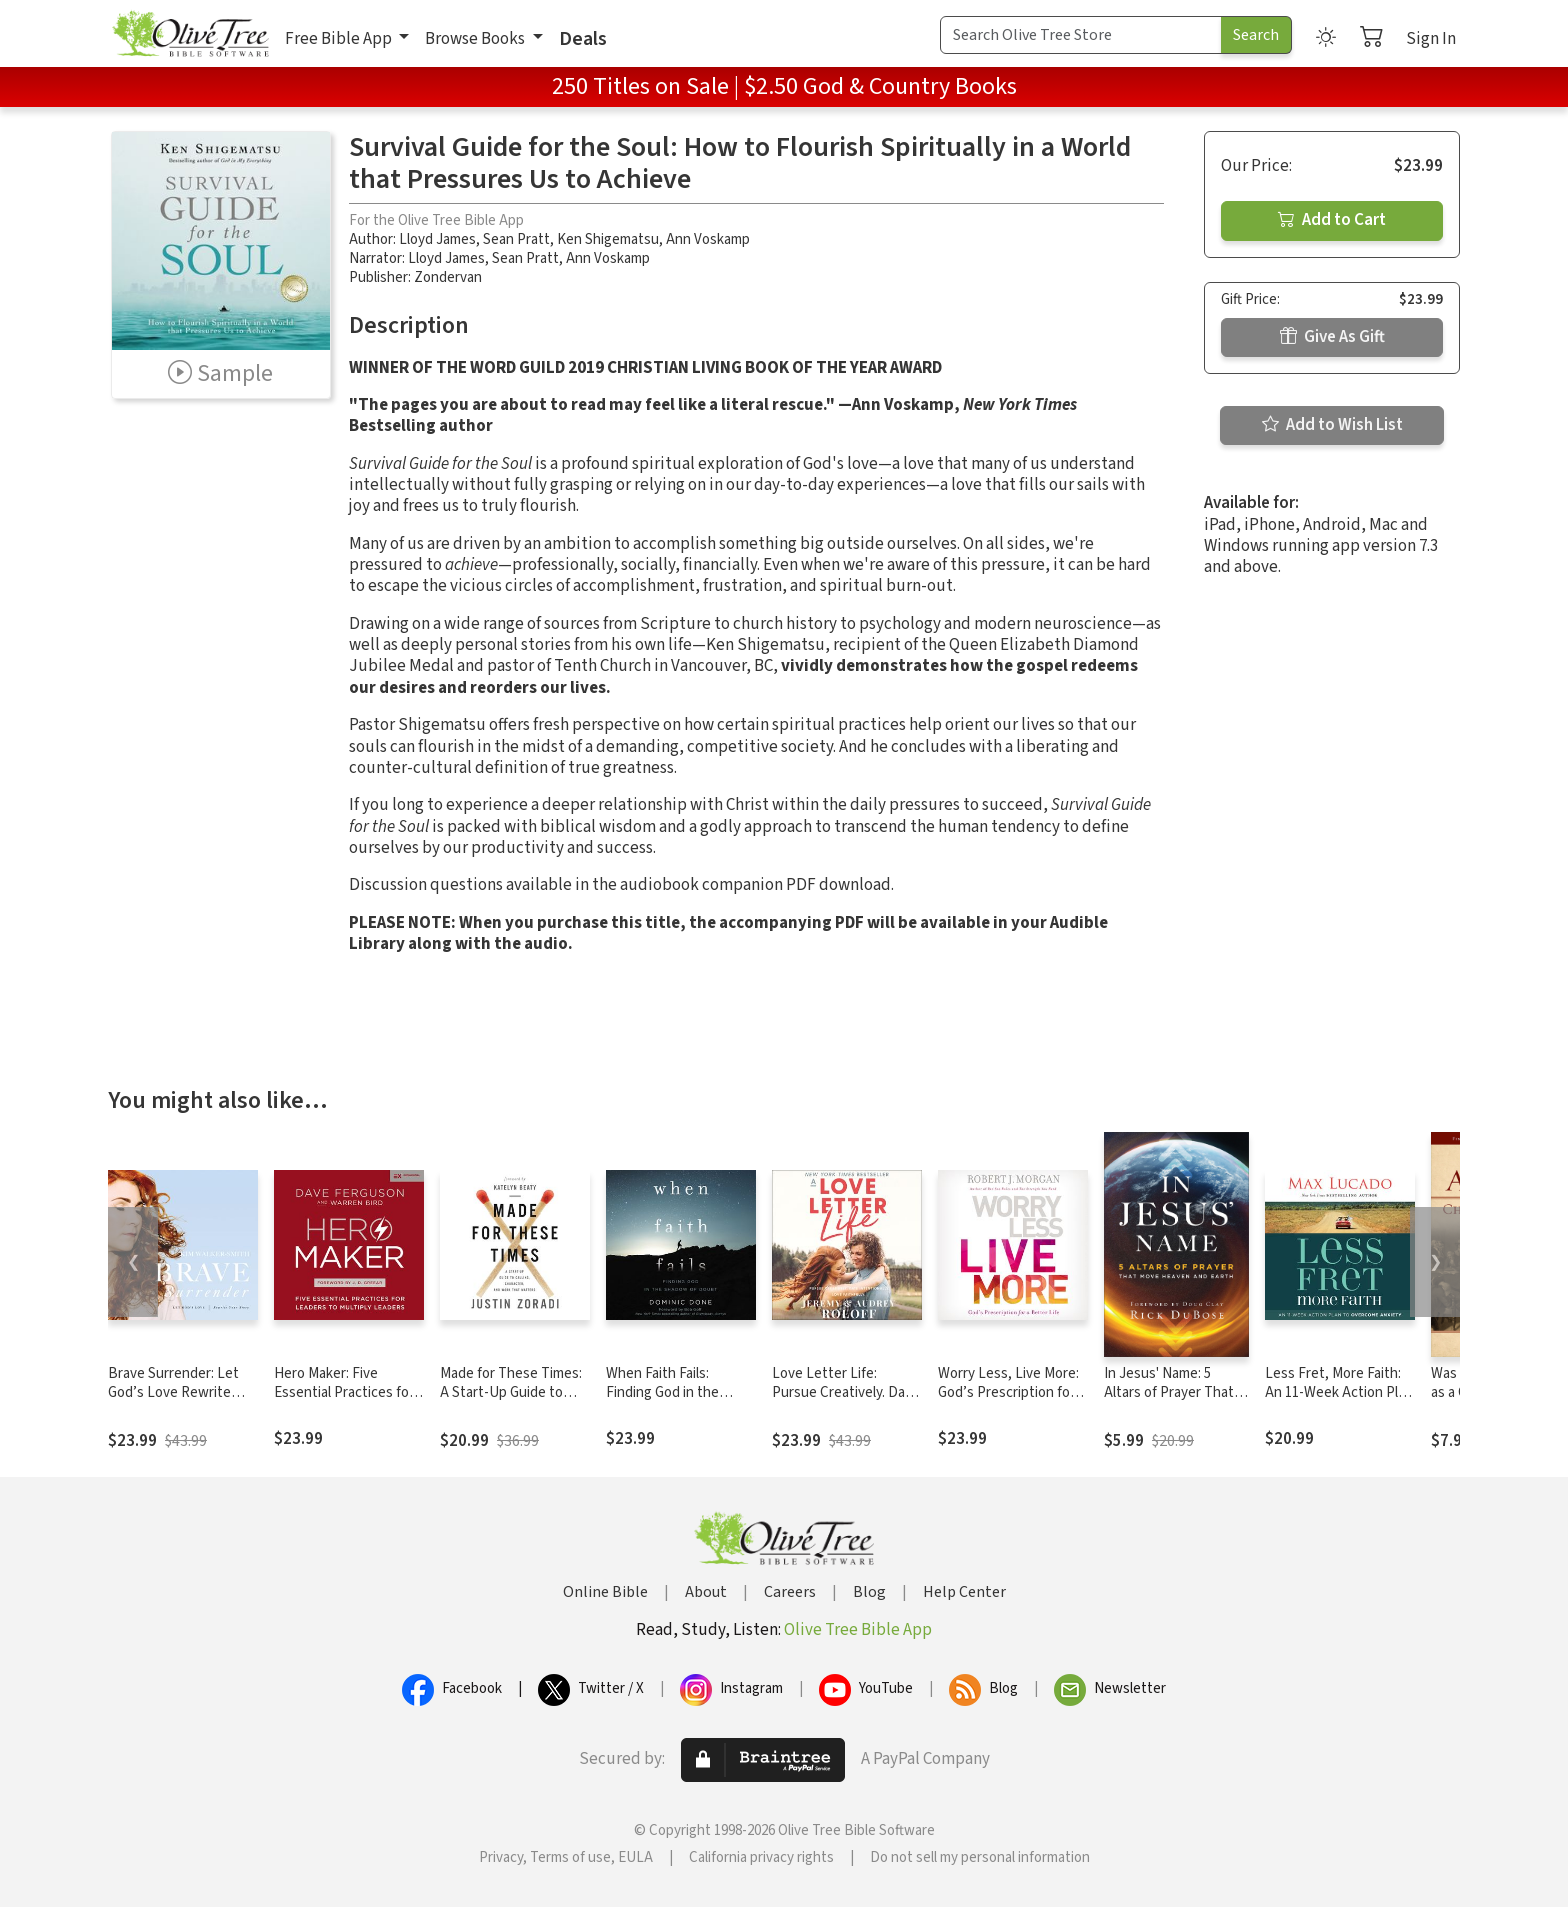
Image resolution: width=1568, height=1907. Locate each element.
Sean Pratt (516, 239)
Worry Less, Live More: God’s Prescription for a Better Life (1011, 1392)
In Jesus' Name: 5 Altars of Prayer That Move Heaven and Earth (1169, 1402)
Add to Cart (1332, 220)
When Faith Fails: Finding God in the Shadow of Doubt (662, 1392)
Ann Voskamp (708, 239)
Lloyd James (437, 239)
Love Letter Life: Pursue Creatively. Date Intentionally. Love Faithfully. (845, 1402)
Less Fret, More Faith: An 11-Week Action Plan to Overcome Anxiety (1339, 1392)
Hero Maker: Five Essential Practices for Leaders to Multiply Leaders (344, 1402)
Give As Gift (1332, 337)
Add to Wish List (1332, 425)
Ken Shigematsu (608, 239)
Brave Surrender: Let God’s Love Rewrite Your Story (173, 1392)
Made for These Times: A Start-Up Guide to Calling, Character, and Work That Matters (511, 1402)
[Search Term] (1081, 35)
